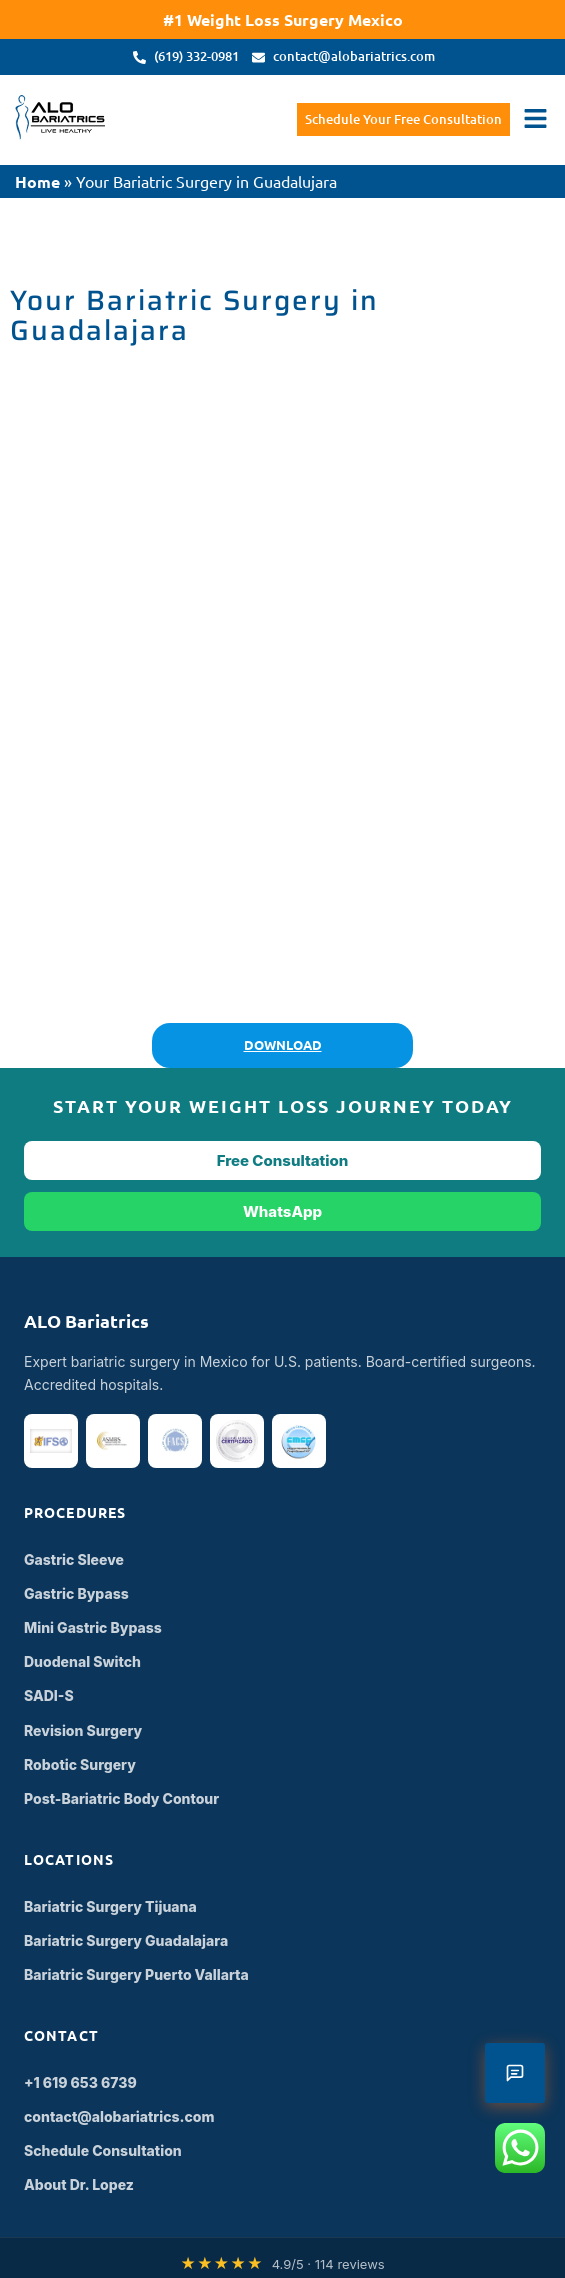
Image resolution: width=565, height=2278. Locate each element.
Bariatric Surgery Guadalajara (126, 1940)
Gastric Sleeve (74, 1559)
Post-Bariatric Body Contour (121, 1798)
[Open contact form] (515, 2073)
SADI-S (49, 1695)
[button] (535, 120)
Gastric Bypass (76, 1593)
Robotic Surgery (80, 1764)
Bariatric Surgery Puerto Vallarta (136, 1974)
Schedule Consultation (103, 2150)
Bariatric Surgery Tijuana (110, 1906)
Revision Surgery (83, 1730)
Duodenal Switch (82, 1661)
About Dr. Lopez (79, 2184)
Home (37, 181)
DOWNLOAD (283, 1044)
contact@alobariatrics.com (119, 2116)
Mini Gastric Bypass (93, 1627)
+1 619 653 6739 (80, 2082)
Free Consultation (283, 1160)
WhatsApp (282, 1211)
